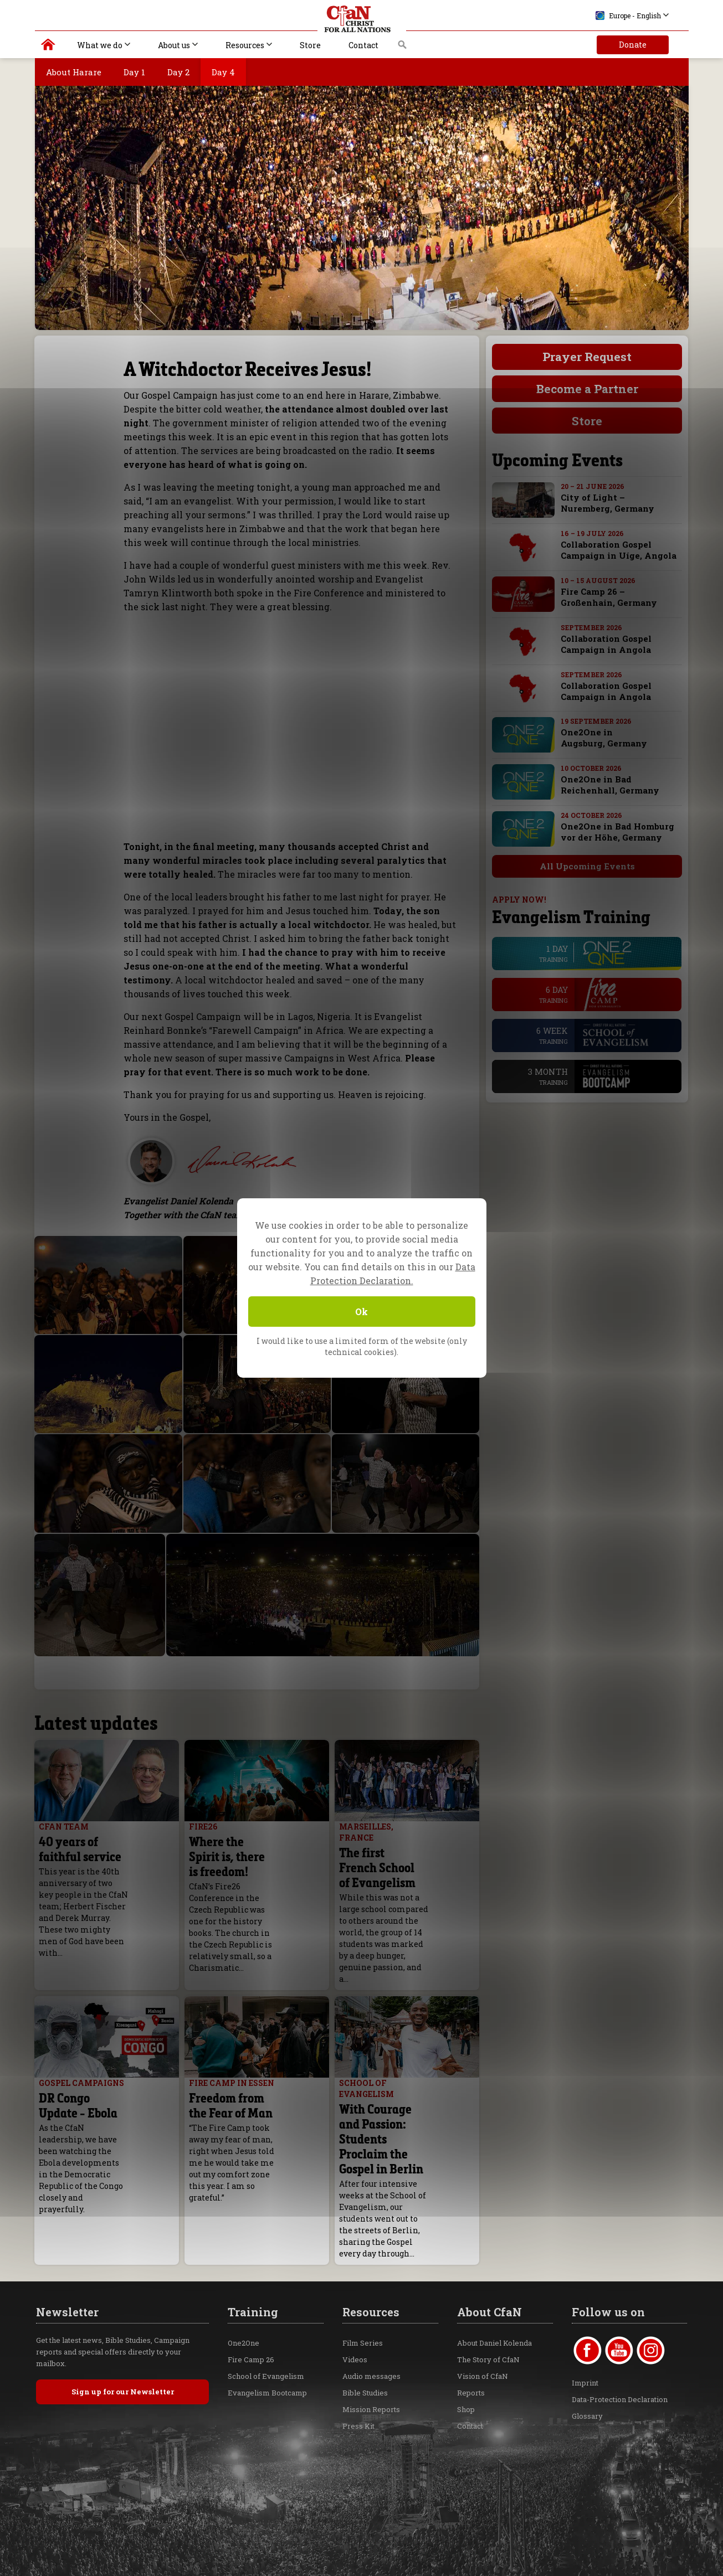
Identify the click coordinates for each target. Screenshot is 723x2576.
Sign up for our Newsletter (122, 2326)
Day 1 (134, 72)
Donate (633, 44)
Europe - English (628, 15)
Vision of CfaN (482, 2311)
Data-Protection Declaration (620, 2334)
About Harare (73, 72)
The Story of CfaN (488, 2294)
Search (402, 47)
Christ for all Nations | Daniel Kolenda (48, 47)
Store (310, 45)
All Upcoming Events (576, 866)
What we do (99, 45)
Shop (466, 2344)
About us (174, 45)
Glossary (587, 2351)
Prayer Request (587, 356)
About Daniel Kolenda (494, 2278)
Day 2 (178, 72)
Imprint (585, 2317)
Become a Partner (587, 388)
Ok (361, 1311)
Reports (471, 2327)
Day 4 (223, 72)
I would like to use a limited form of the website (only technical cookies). (362, 1346)
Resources (244, 45)
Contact (363, 45)
